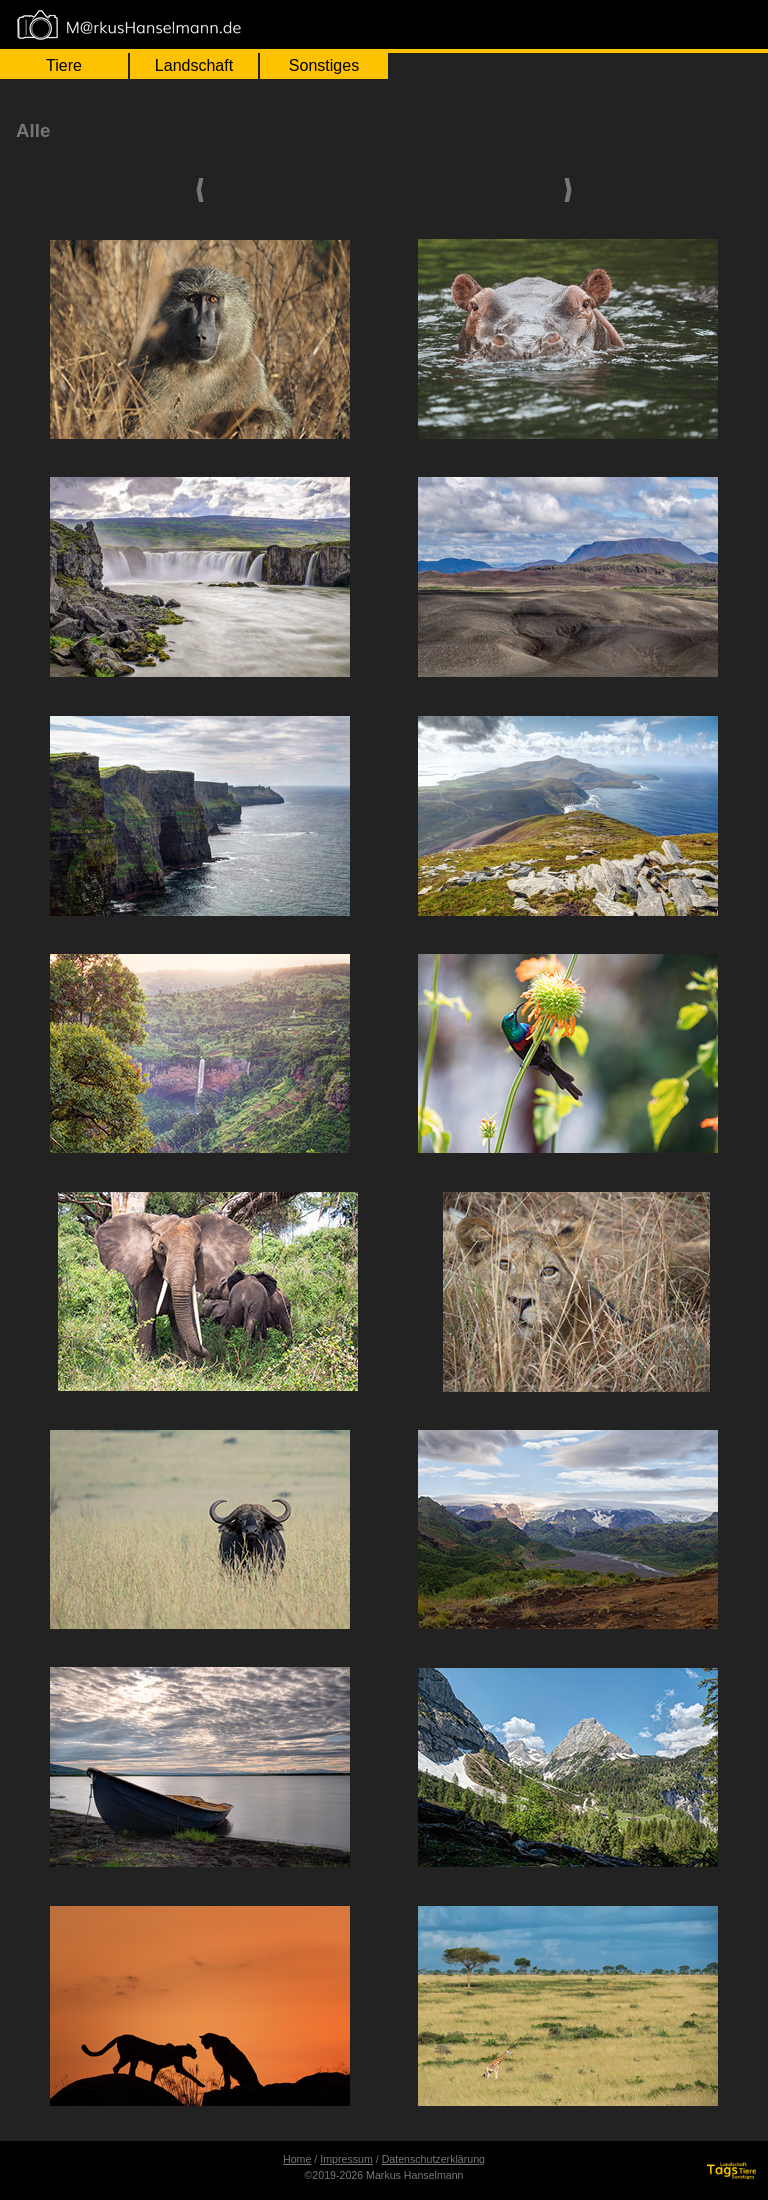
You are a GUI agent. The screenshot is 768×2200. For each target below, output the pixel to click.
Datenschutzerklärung (433, 2159)
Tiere (64, 65)
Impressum (346, 2159)
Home (297, 2159)
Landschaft (194, 65)
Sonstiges (324, 65)
